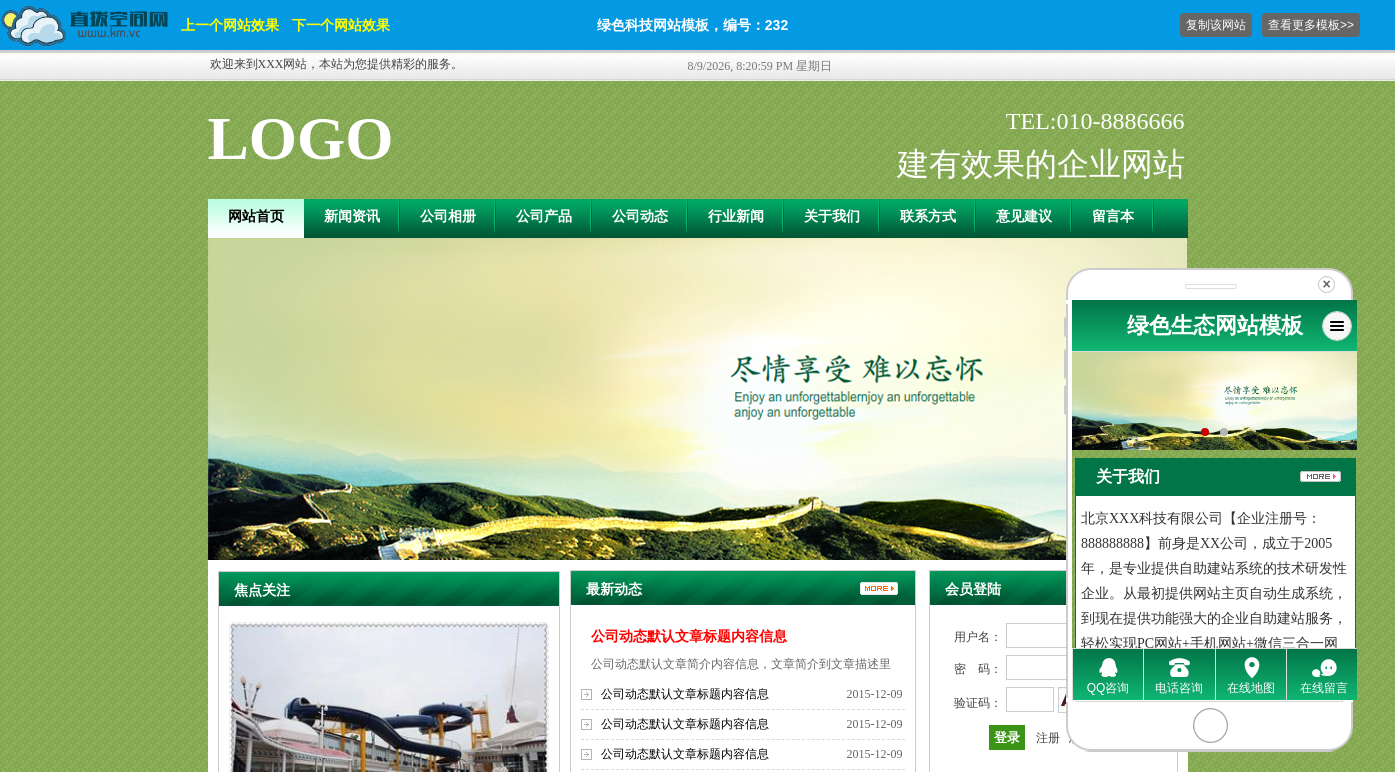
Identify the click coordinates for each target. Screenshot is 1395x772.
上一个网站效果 (230, 25)
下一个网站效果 (341, 25)
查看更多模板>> (1311, 25)
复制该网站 (1216, 25)
